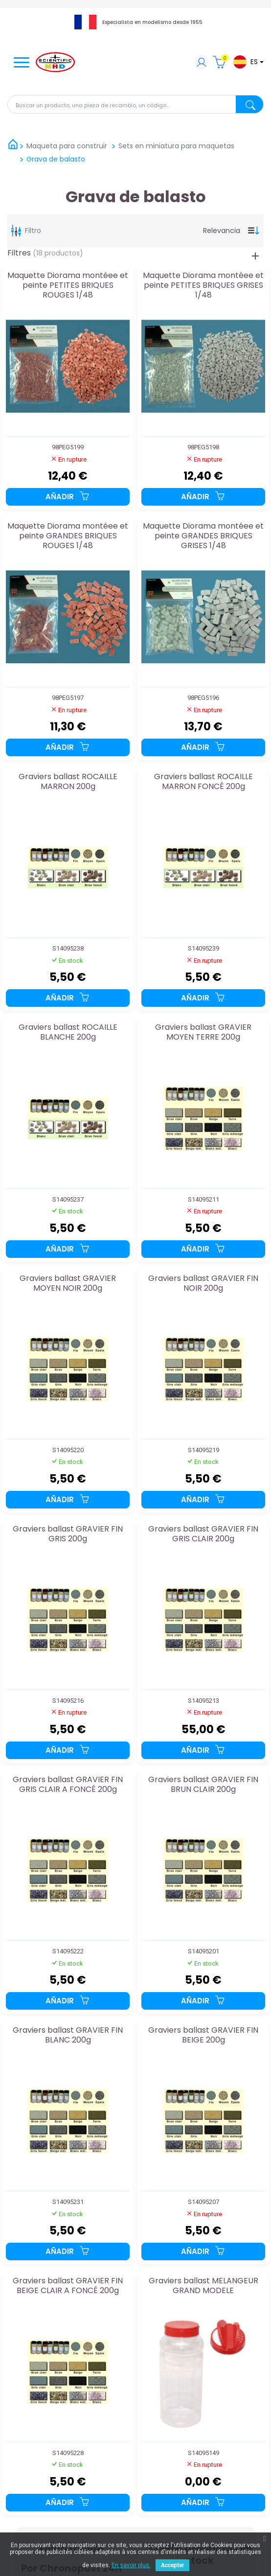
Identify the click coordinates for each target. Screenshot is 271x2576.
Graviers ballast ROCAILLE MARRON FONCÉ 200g (203, 782)
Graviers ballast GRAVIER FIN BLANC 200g (68, 2035)
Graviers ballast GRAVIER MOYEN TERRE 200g (203, 1032)
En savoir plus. (131, 2565)
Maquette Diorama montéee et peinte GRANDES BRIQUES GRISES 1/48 (203, 535)
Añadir (67, 496)
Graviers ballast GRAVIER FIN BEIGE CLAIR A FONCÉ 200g (68, 2286)
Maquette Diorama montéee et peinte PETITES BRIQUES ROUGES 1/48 (67, 285)
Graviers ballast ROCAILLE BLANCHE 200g (68, 1032)
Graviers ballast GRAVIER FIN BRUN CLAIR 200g (203, 1785)
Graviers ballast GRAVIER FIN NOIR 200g (203, 1284)
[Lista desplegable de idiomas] (248, 62)
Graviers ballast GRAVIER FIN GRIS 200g (68, 1534)
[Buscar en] (135, 104)
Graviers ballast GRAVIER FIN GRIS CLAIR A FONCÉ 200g (68, 1785)
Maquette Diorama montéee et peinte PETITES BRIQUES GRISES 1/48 (203, 285)
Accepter (172, 2565)
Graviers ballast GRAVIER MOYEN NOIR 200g (68, 1284)
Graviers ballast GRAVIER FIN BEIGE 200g (203, 2035)
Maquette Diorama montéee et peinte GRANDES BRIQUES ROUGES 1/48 (67, 535)
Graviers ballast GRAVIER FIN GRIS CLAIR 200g (203, 1534)
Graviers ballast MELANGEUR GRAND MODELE (203, 2286)
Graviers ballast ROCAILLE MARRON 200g (68, 782)
